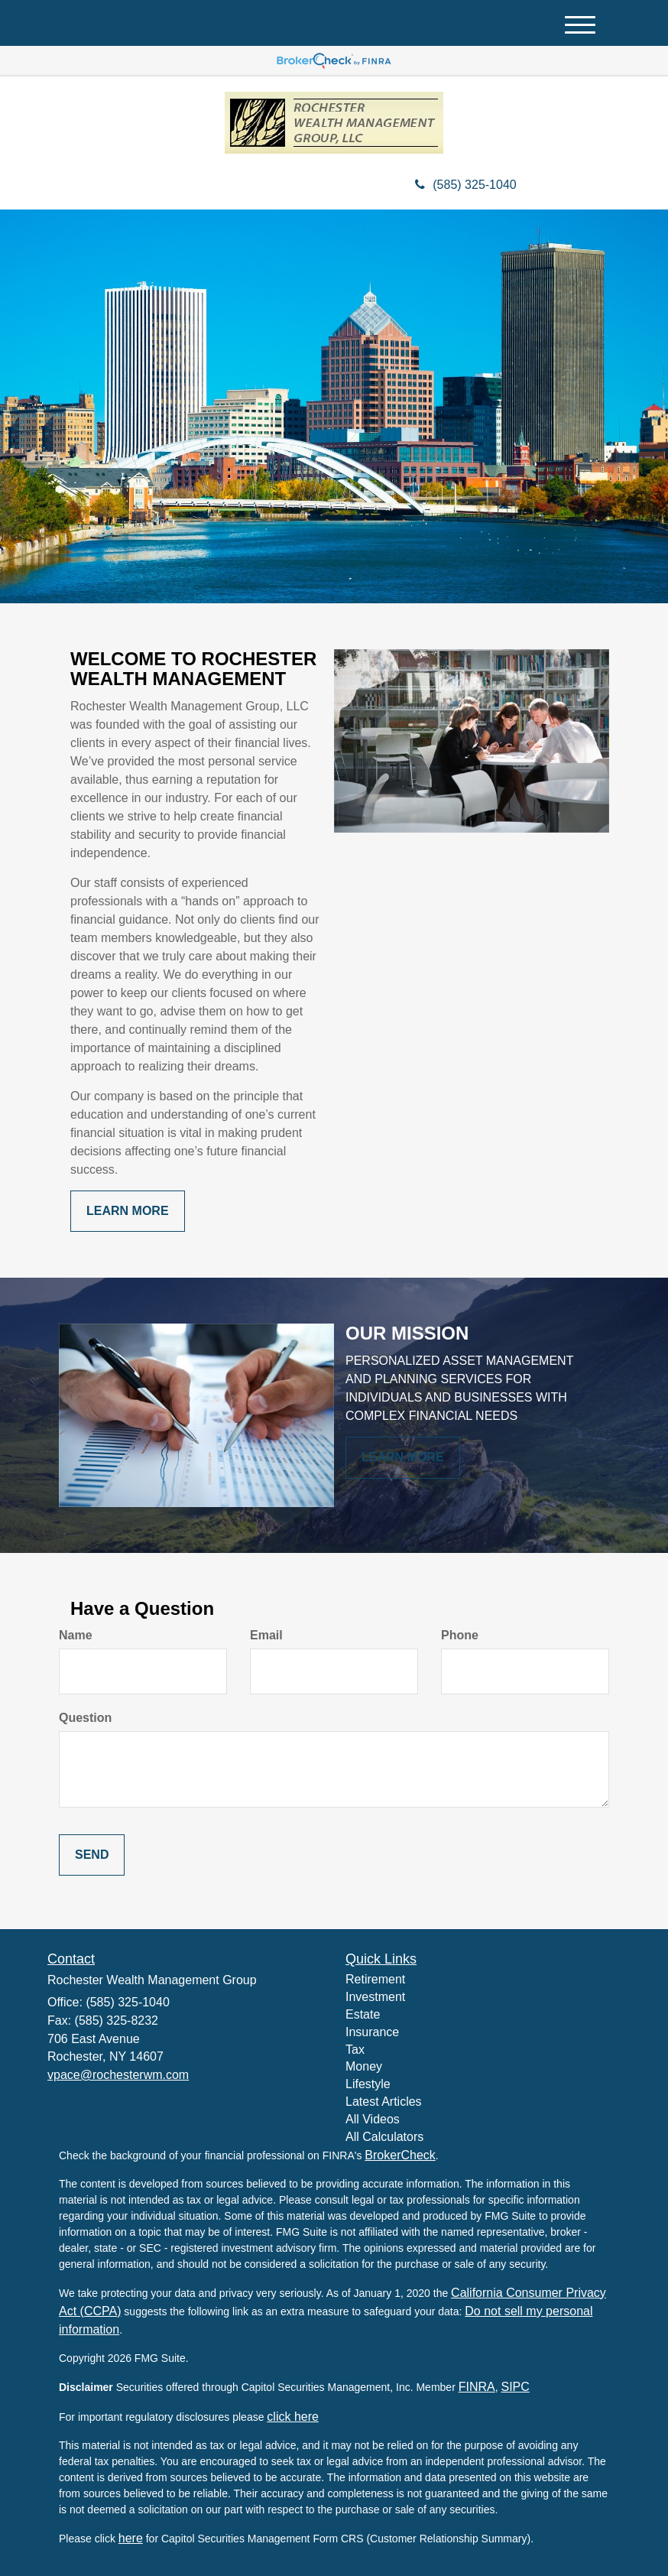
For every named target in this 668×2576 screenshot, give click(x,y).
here (130, 2538)
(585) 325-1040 (465, 184)
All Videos (372, 2119)
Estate (362, 2014)
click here (293, 2416)
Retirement (375, 1979)
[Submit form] (92, 1855)
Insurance (372, 2031)
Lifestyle (368, 2083)
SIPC (515, 2386)
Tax (355, 2049)
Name (75, 1635)
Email (266, 1635)
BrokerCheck (400, 2155)
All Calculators (384, 2136)
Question (85, 1717)
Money (363, 2066)
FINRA (477, 2386)
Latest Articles (383, 2101)
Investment (375, 1996)
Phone (459, 1635)
